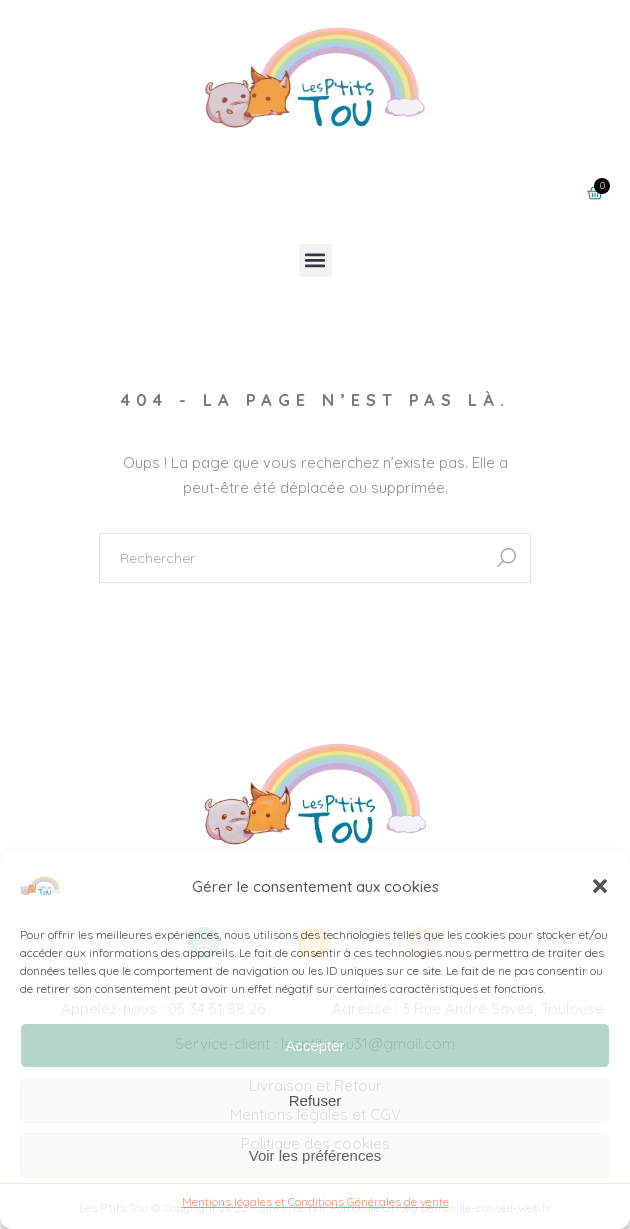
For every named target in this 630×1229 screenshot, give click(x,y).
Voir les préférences (315, 1155)
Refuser (315, 1100)
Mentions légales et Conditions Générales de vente (315, 1201)
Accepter (314, 1045)
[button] (600, 886)
